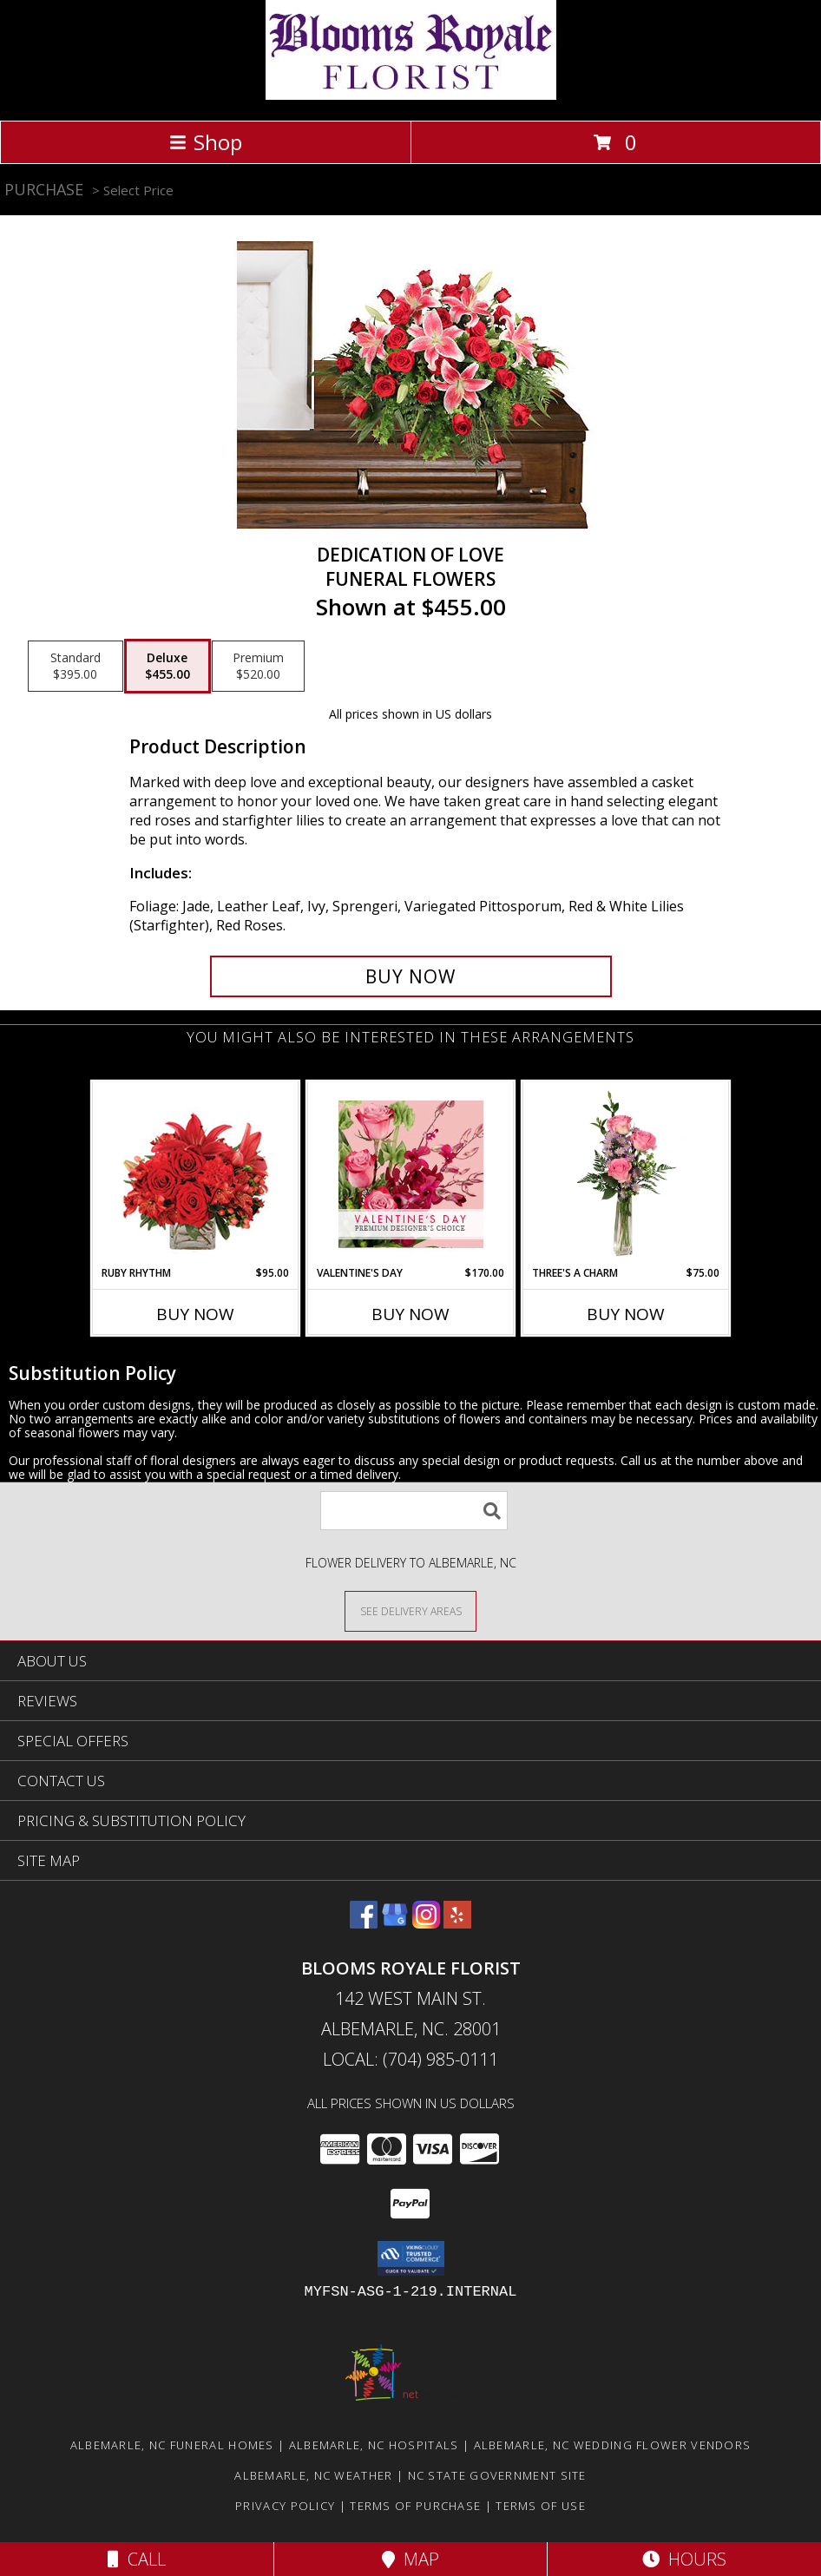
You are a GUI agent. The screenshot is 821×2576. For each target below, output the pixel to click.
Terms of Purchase (415, 2506)
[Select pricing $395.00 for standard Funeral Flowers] (75, 666)
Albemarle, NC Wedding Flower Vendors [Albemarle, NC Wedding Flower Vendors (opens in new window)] (613, 2445)
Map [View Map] (410, 2559)
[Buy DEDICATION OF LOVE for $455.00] (411, 976)
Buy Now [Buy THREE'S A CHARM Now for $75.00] (626, 1314)
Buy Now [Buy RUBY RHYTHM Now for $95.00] (195, 1314)
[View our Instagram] (426, 1923)
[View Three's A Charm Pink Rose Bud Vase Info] (626, 1173)
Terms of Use (541, 2506)
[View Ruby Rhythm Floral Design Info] (195, 1174)
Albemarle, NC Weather (313, 2475)
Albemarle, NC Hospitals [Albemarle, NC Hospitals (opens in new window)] (374, 2445)
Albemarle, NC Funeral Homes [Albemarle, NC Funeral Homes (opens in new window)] (172, 2445)
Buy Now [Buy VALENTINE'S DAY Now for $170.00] (410, 1314)
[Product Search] (414, 1510)
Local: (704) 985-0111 (410, 2059)
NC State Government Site (497, 2475)
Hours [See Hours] (684, 2559)
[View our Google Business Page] (395, 1923)
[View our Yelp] (457, 1923)
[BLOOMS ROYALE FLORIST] (411, 95)
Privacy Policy (285, 2506)
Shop (205, 142)
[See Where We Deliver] (410, 1610)
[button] (411, 2258)
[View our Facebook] (364, 1923)
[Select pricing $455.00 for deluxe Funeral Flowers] (167, 666)
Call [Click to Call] (137, 2559)
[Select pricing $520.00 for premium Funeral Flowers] (258, 666)
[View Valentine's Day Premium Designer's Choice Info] (410, 1174)
